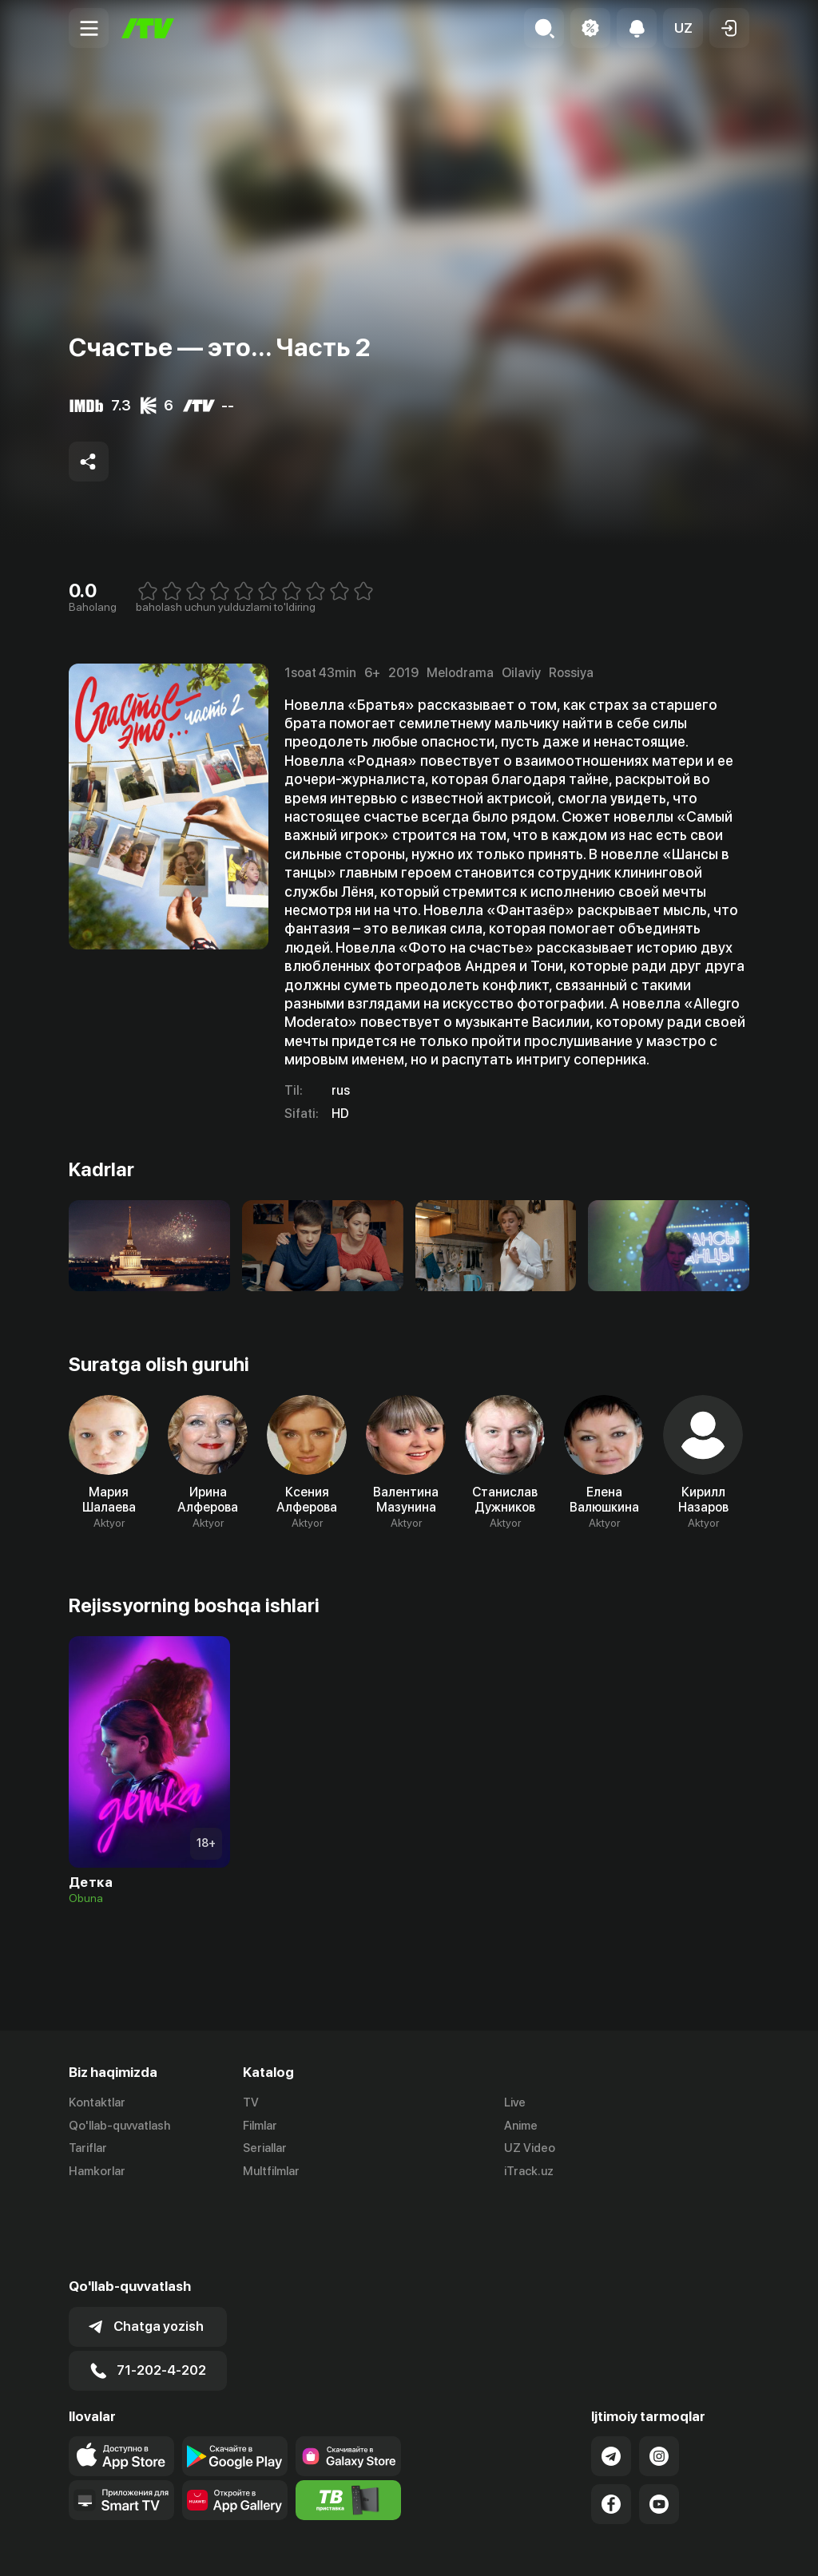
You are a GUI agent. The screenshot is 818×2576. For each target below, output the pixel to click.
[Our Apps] (121, 2421)
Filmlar (260, 2125)
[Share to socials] (89, 462)
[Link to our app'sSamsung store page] (348, 2377)
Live (515, 2102)
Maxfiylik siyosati (703, 2546)
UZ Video (529, 2149)
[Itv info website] (348, 2421)
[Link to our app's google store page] (235, 2377)
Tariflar (88, 2149)
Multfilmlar (271, 2172)
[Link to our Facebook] (611, 2425)
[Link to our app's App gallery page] (235, 2421)
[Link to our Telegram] (611, 2377)
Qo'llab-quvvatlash (119, 2125)
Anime (521, 2125)
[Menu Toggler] (89, 28)
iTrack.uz (529, 2172)
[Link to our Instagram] (659, 2377)
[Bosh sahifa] (147, 28)
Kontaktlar (97, 2102)
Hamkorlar (97, 2172)
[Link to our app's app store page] (121, 2377)
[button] (683, 28)
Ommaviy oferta (594, 2546)
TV (251, 2102)
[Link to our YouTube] (659, 2425)
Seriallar (265, 2149)
